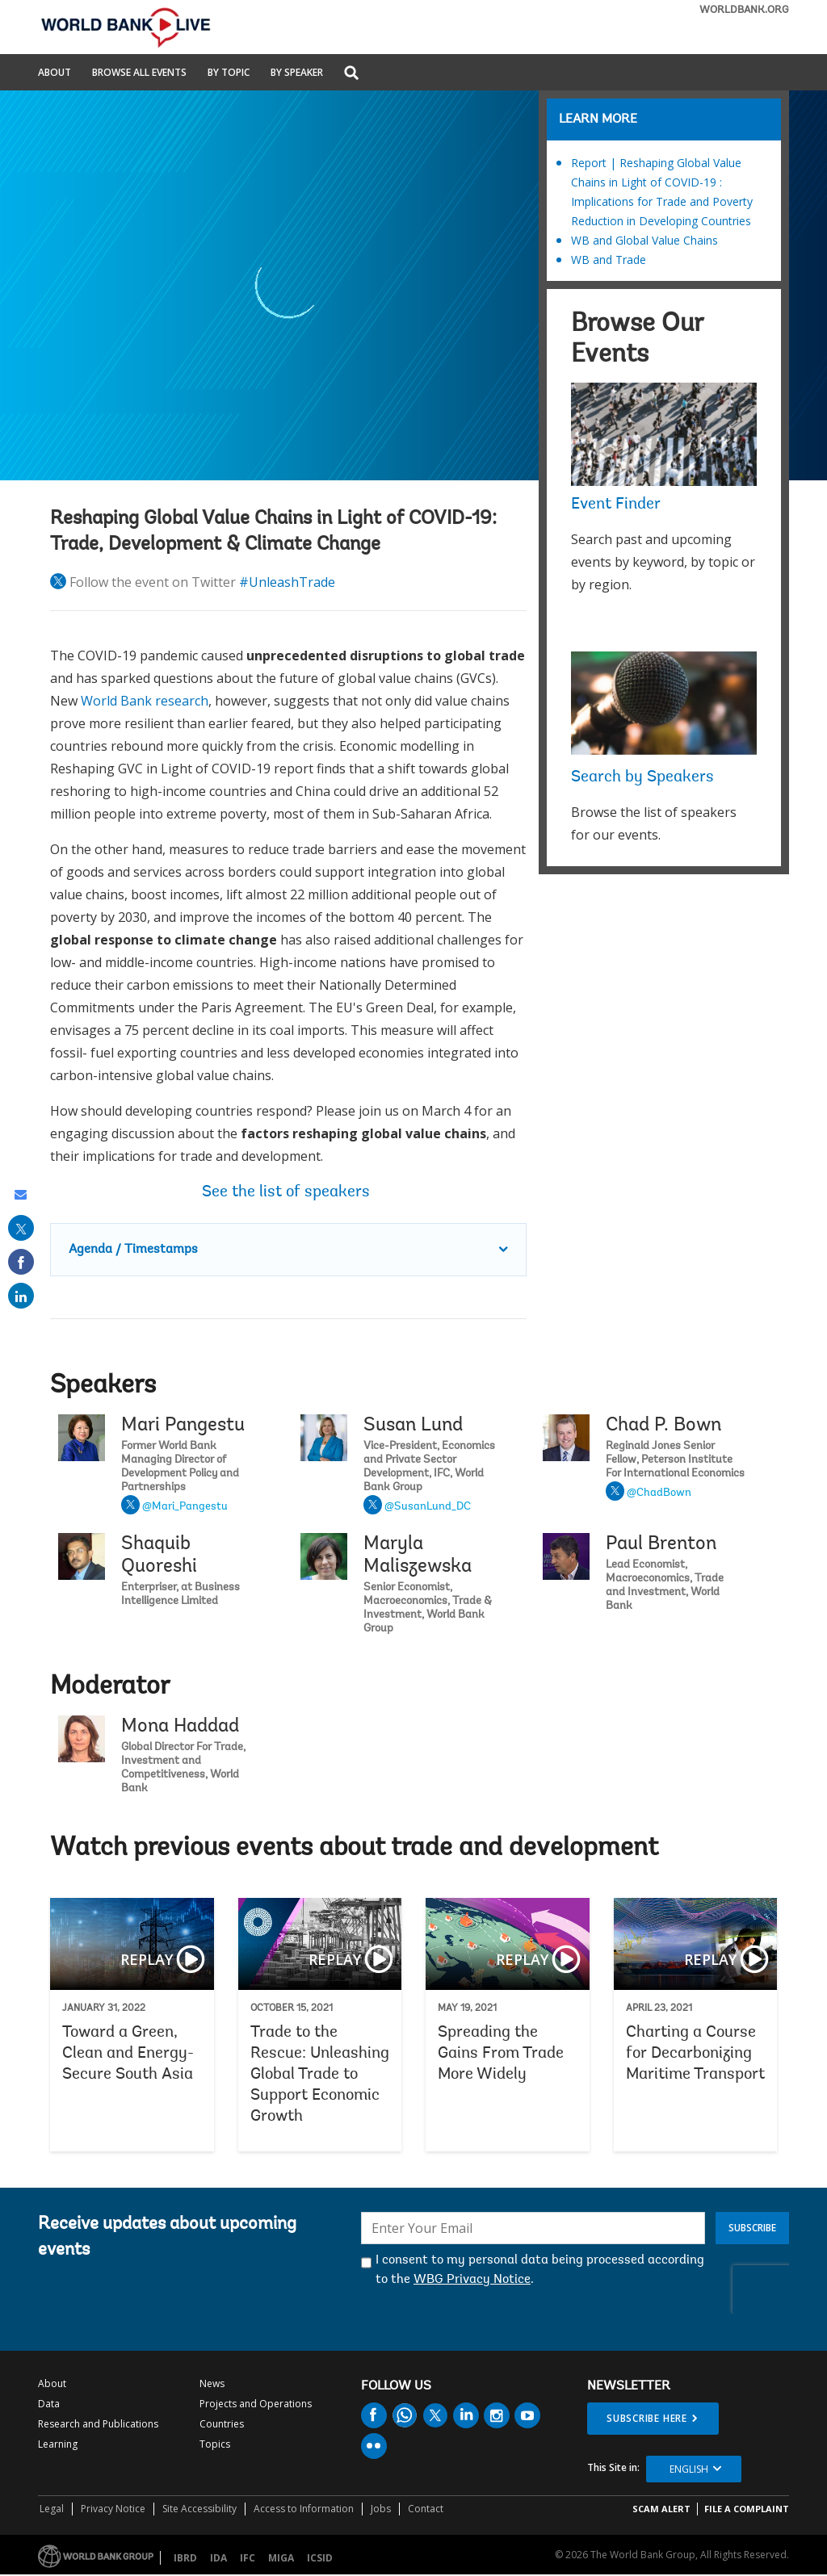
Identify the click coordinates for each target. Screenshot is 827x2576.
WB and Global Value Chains (644, 240)
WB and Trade (608, 259)
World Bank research (144, 701)
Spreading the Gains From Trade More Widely (508, 2024)
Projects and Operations (255, 2404)
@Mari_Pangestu (185, 1507)
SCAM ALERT (661, 2509)
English (689, 2469)
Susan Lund (413, 1425)
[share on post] (21, 1228)
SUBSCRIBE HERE (647, 2418)
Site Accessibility (199, 2508)
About (54, 73)
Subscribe (752, 2228)
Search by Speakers (642, 777)
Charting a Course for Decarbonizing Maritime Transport (696, 2024)
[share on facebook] (21, 1262)
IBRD (185, 2558)
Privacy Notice (113, 2508)
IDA (218, 2558)
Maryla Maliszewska (417, 1556)
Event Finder (616, 504)
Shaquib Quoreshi (159, 1556)
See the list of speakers (288, 1192)
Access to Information (304, 2508)
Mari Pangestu (183, 1425)
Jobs (381, 2508)
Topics (214, 2444)
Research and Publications (98, 2424)
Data (49, 2404)
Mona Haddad (180, 1726)
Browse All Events (139, 73)
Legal (52, 2508)
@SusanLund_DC (427, 1507)
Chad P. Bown (663, 1425)
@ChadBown (659, 1493)
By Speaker (297, 73)
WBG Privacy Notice (472, 2279)
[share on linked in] (21, 1296)
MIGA (281, 2558)
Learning (58, 2444)
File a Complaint (746, 2509)
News (212, 2383)
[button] (351, 73)
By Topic (229, 73)
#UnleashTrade (287, 582)
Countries (221, 2424)
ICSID (320, 2558)
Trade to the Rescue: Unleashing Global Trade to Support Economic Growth (320, 2024)
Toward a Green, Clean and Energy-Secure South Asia (132, 2024)
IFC (247, 2558)
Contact (425, 2508)
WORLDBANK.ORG (744, 10)
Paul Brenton (661, 1544)
